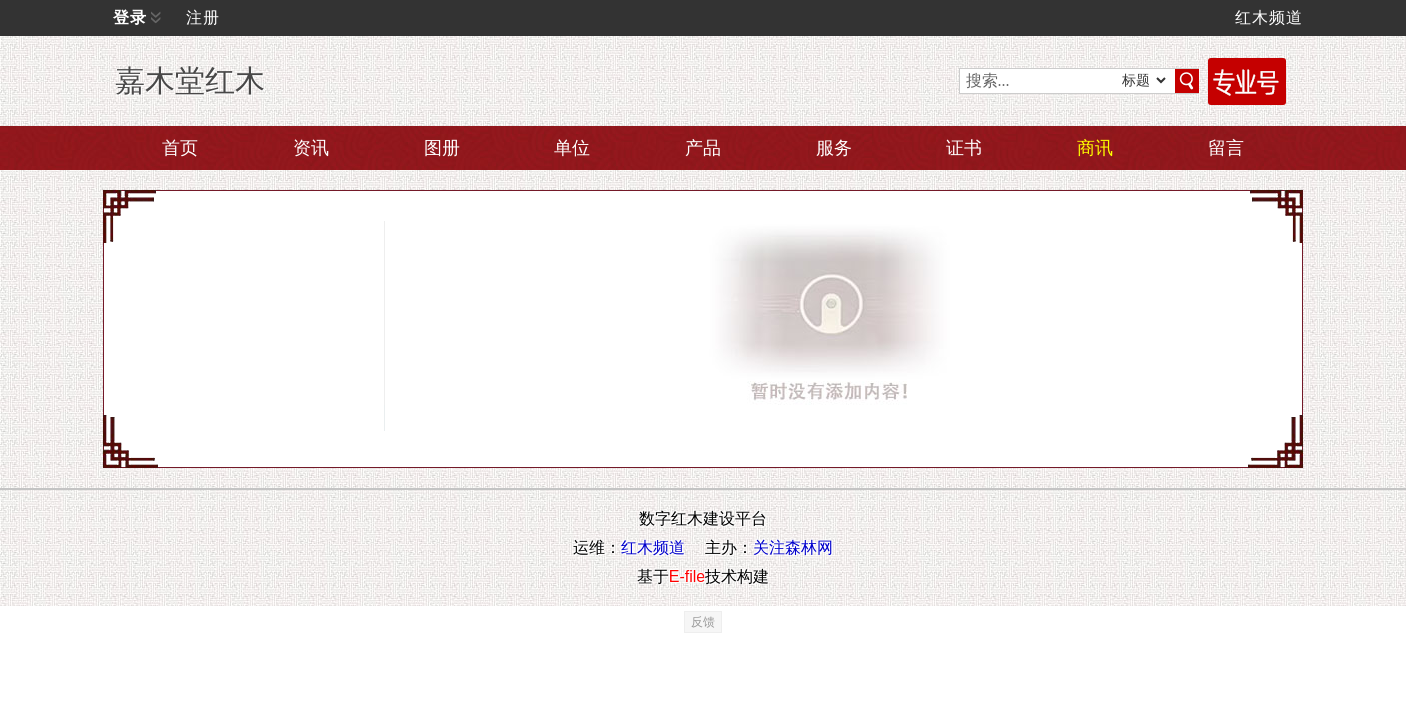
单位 (572, 148)
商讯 (1095, 148)
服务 (834, 148)
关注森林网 (793, 547)
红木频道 (1269, 17)
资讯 (311, 148)
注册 (203, 17)
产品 (703, 148)
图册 (442, 148)
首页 (180, 148)
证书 (964, 148)
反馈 (703, 622)
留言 (1226, 148)
